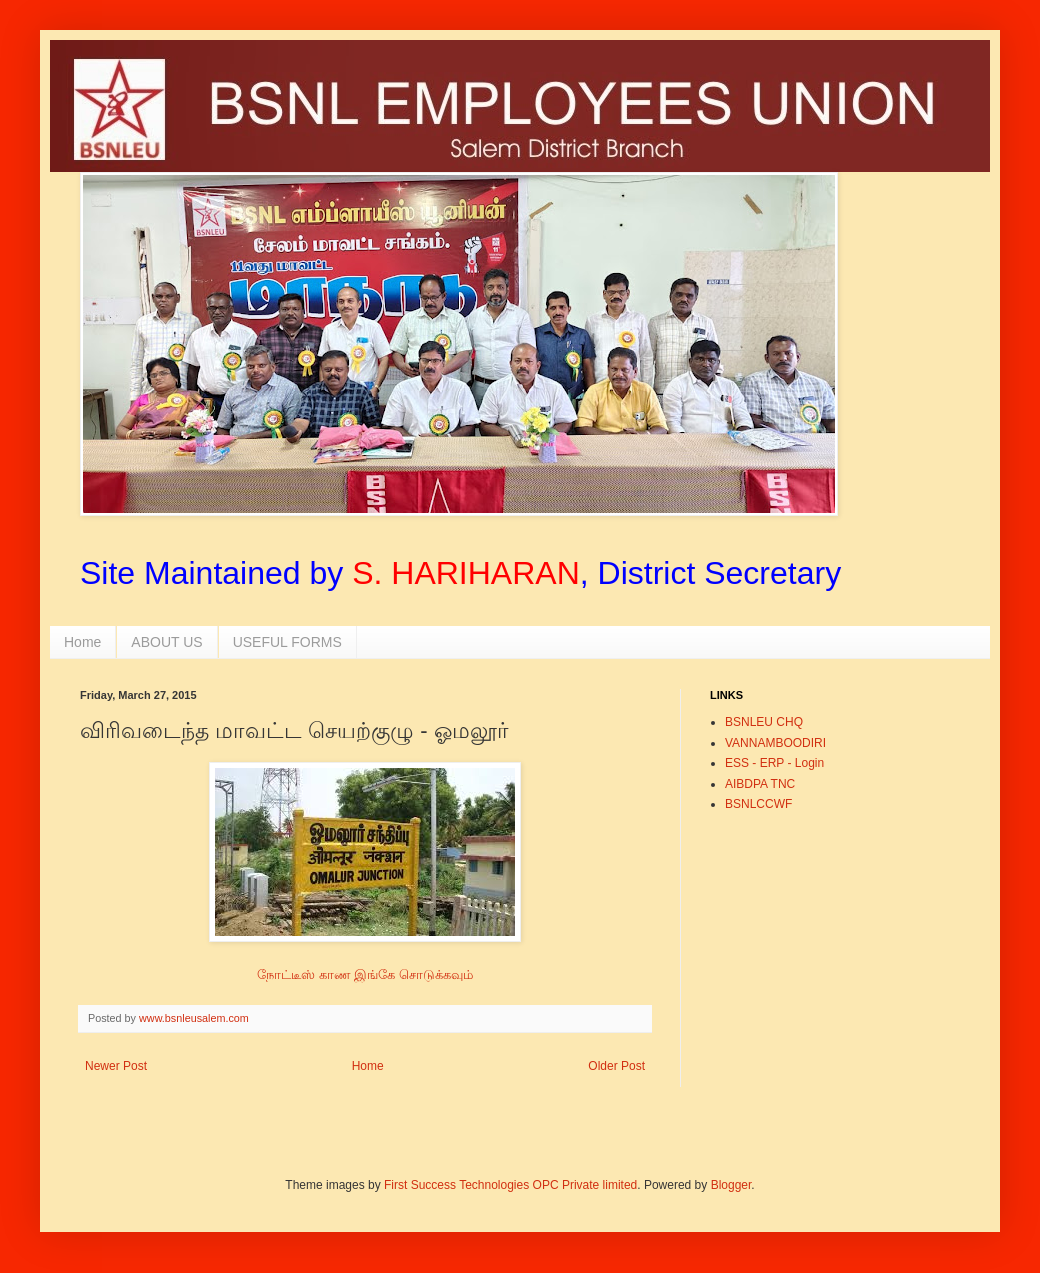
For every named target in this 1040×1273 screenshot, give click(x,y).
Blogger (731, 1185)
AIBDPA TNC (760, 784)
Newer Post (116, 1066)
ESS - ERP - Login (774, 763)
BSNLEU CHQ (764, 722)
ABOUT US (166, 642)
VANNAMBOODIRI (775, 743)
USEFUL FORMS (287, 642)
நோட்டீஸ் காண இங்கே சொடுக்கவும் (365, 974)
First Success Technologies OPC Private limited (510, 1185)
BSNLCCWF (758, 804)
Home (82, 642)
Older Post (616, 1066)
